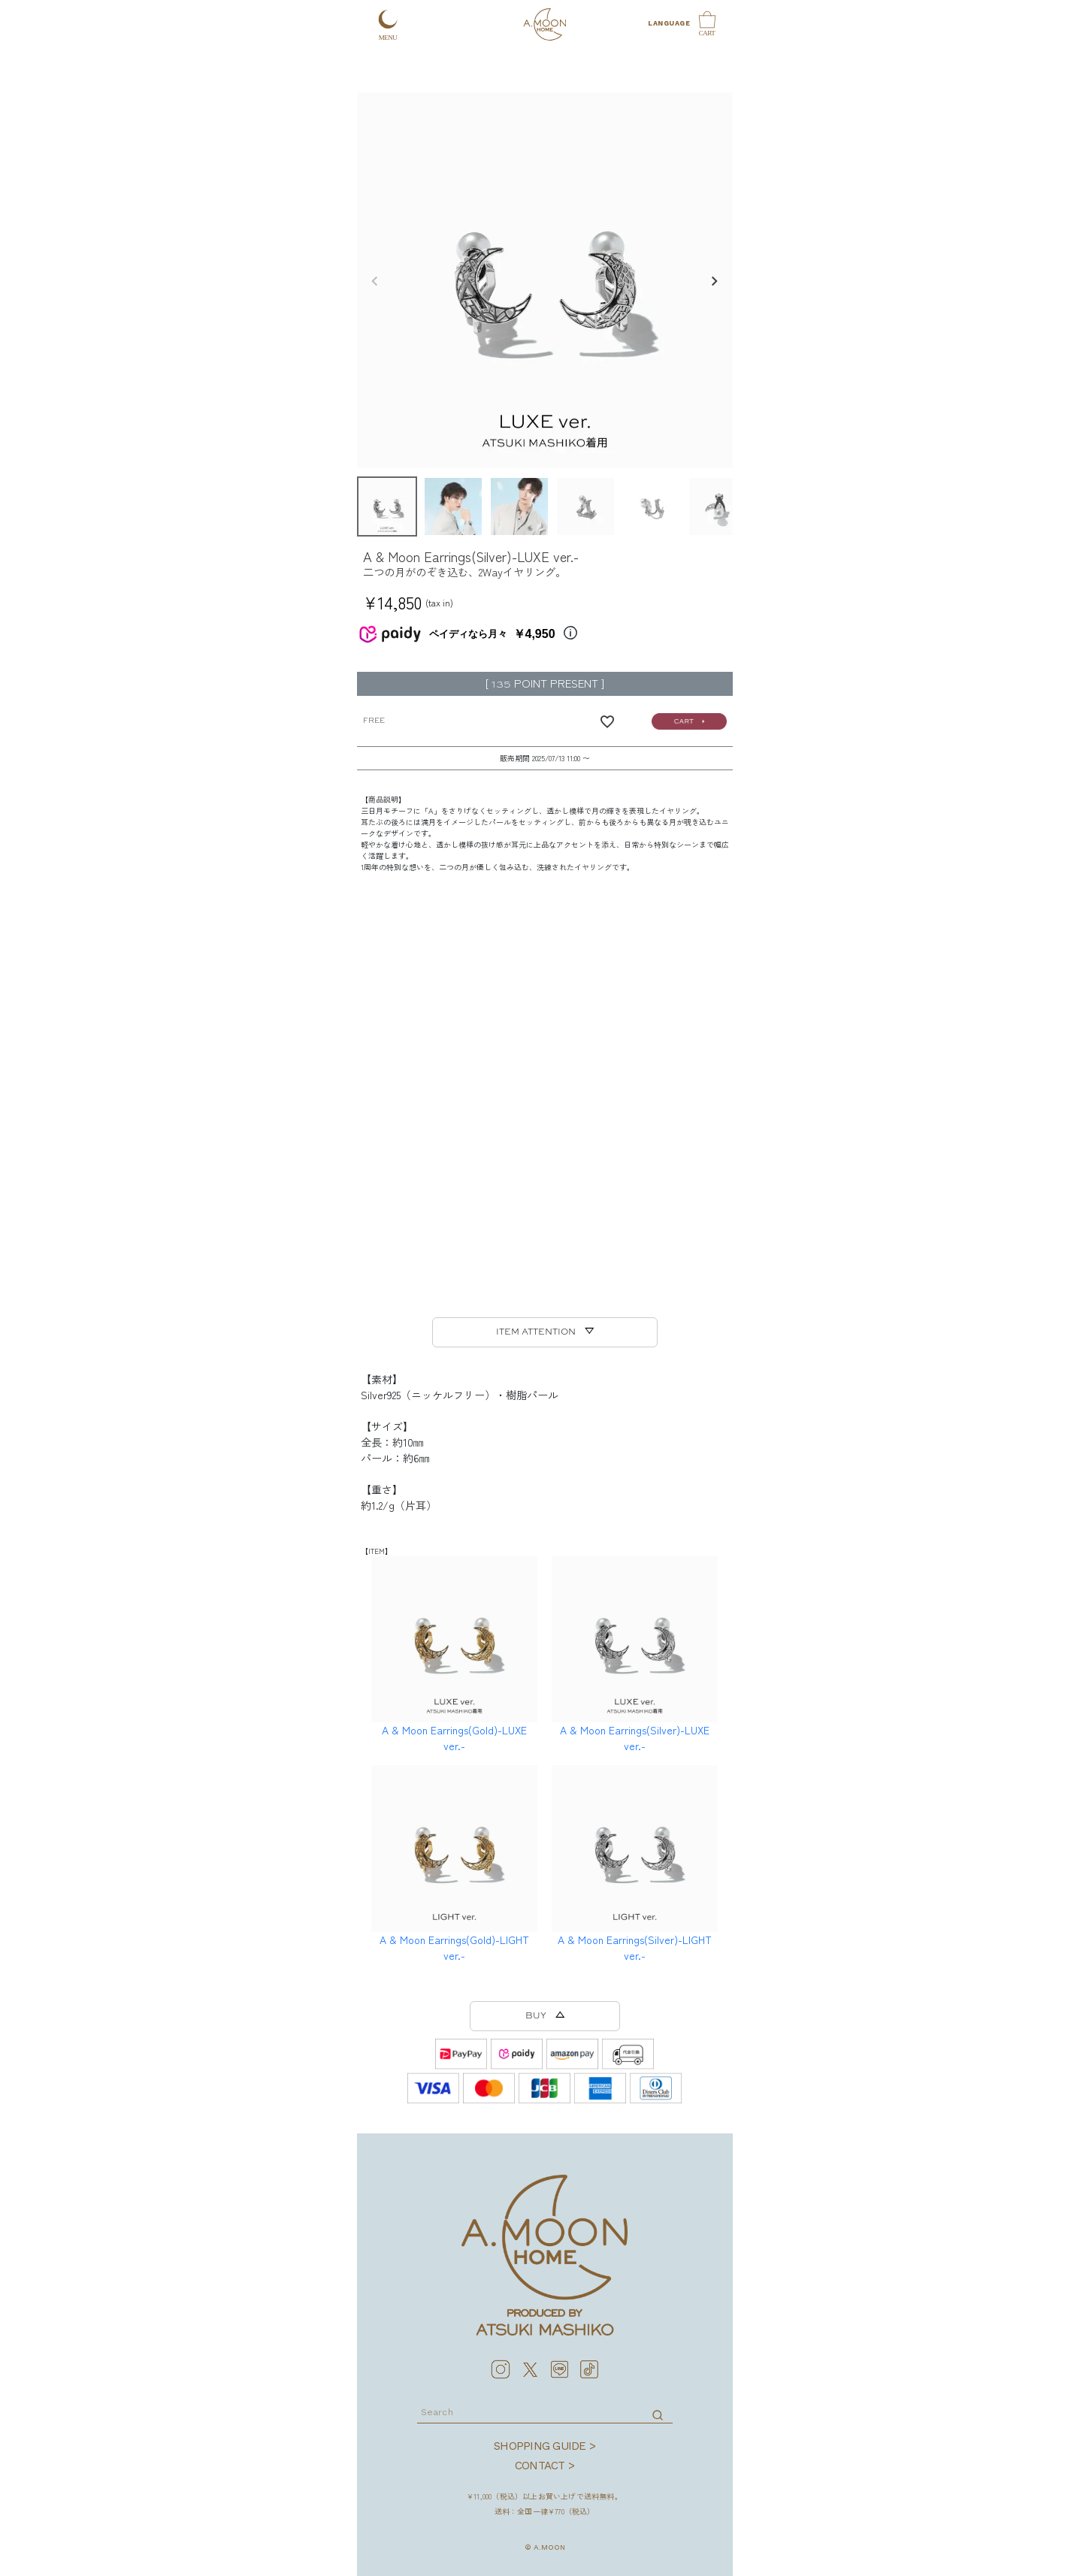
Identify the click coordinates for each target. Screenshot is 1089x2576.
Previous (375, 282)
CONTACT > (544, 2465)
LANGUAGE (668, 23)
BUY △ (544, 2016)
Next (715, 282)
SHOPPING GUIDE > (544, 2446)
